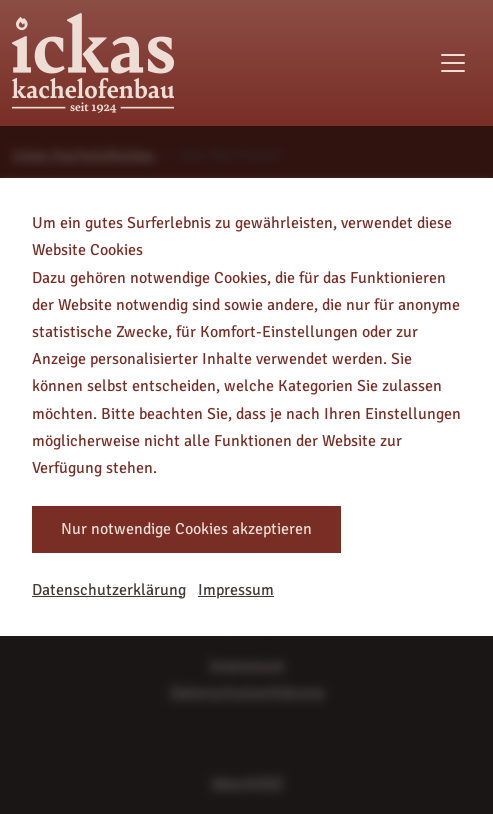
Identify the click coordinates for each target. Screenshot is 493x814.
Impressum (236, 590)
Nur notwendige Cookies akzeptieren (186, 529)
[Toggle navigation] (453, 63)
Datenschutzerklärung (109, 590)
